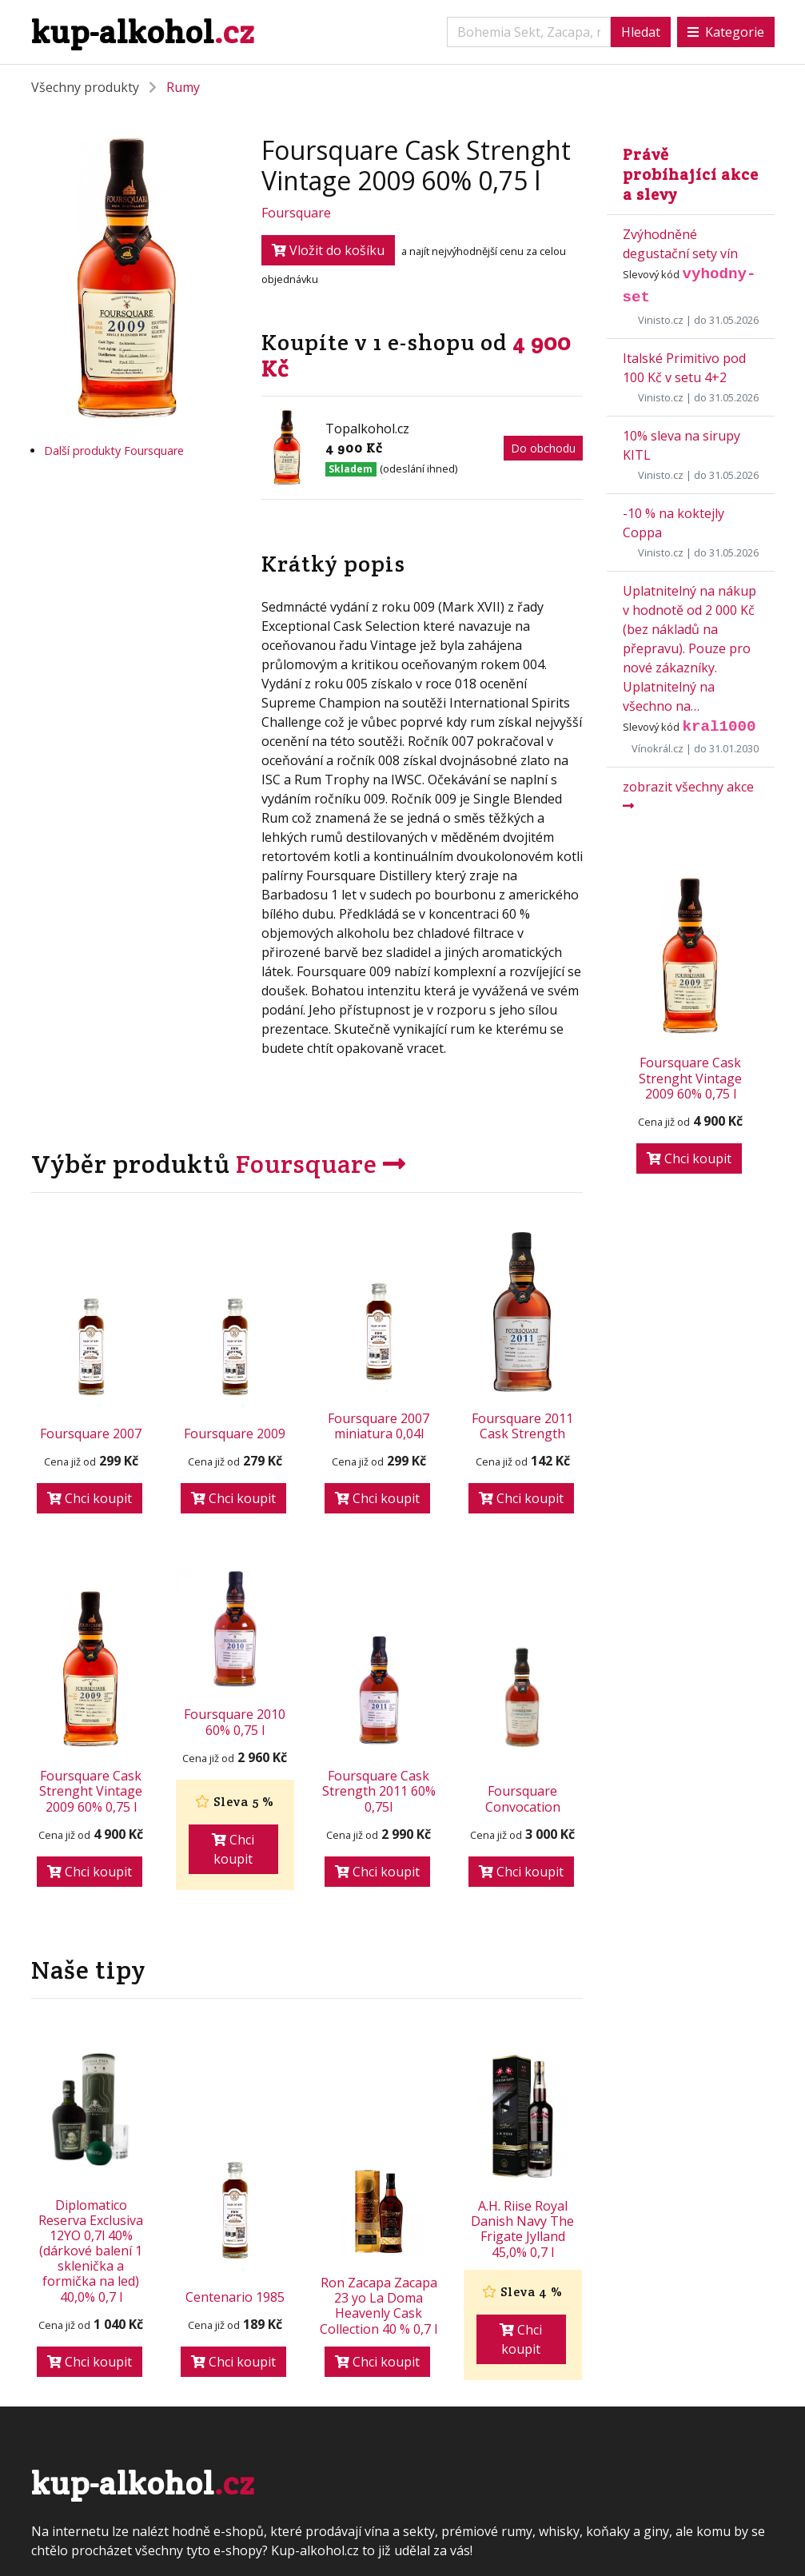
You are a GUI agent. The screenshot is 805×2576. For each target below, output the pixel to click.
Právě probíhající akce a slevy (691, 174)
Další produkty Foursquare (114, 450)
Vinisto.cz (660, 320)
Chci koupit (89, 1498)
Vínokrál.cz (657, 748)
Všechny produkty (85, 87)
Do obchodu (543, 448)
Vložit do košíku (328, 250)
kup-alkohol (142, 31)
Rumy (183, 87)
